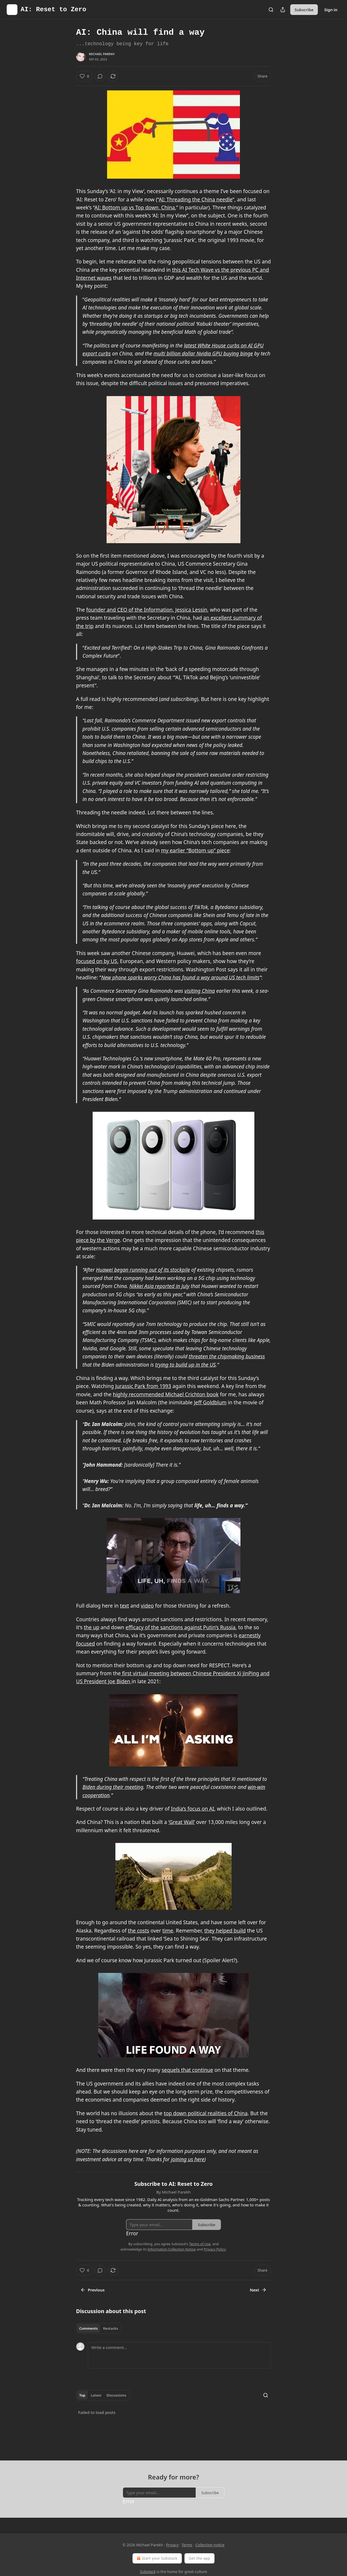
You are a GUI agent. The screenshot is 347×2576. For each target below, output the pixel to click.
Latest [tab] (96, 2395)
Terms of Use (200, 2243)
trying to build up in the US (185, 1364)
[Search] (271, 9)
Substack (148, 2571)
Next (258, 2290)
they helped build (225, 1930)
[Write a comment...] (179, 2355)
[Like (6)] (84, 76)
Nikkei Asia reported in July (159, 1286)
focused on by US (96, 961)
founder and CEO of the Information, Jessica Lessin (146, 609)
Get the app (199, 2558)
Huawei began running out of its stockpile (143, 1269)
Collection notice (209, 2544)
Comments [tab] (88, 2328)
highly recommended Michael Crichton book (165, 1394)
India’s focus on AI (192, 1808)
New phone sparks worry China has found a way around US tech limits (180, 977)
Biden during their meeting (112, 1787)
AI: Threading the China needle (195, 199)
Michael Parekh (102, 54)
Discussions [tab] (116, 2395)
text (124, 1605)
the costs (138, 1930)
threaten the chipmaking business (227, 1356)
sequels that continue (187, 2070)
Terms (187, 2544)
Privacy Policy (215, 2249)
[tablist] (98, 2328)
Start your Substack (156, 2558)
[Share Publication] (282, 9)
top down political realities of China (206, 2113)
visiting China (199, 990)
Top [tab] (82, 2395)
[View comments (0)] (100, 76)
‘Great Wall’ (181, 1822)
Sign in (330, 9)
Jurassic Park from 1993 (143, 1386)
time (168, 1930)
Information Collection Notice (172, 2249)
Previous (92, 2290)
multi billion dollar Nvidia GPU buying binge (203, 353)
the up (91, 1627)
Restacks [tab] (110, 2328)
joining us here (188, 2159)
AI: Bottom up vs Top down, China (135, 207)
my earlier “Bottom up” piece (195, 850)
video (147, 1605)
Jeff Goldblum (210, 1402)
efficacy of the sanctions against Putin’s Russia (180, 1627)
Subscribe (304, 9)
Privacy (172, 2544)
